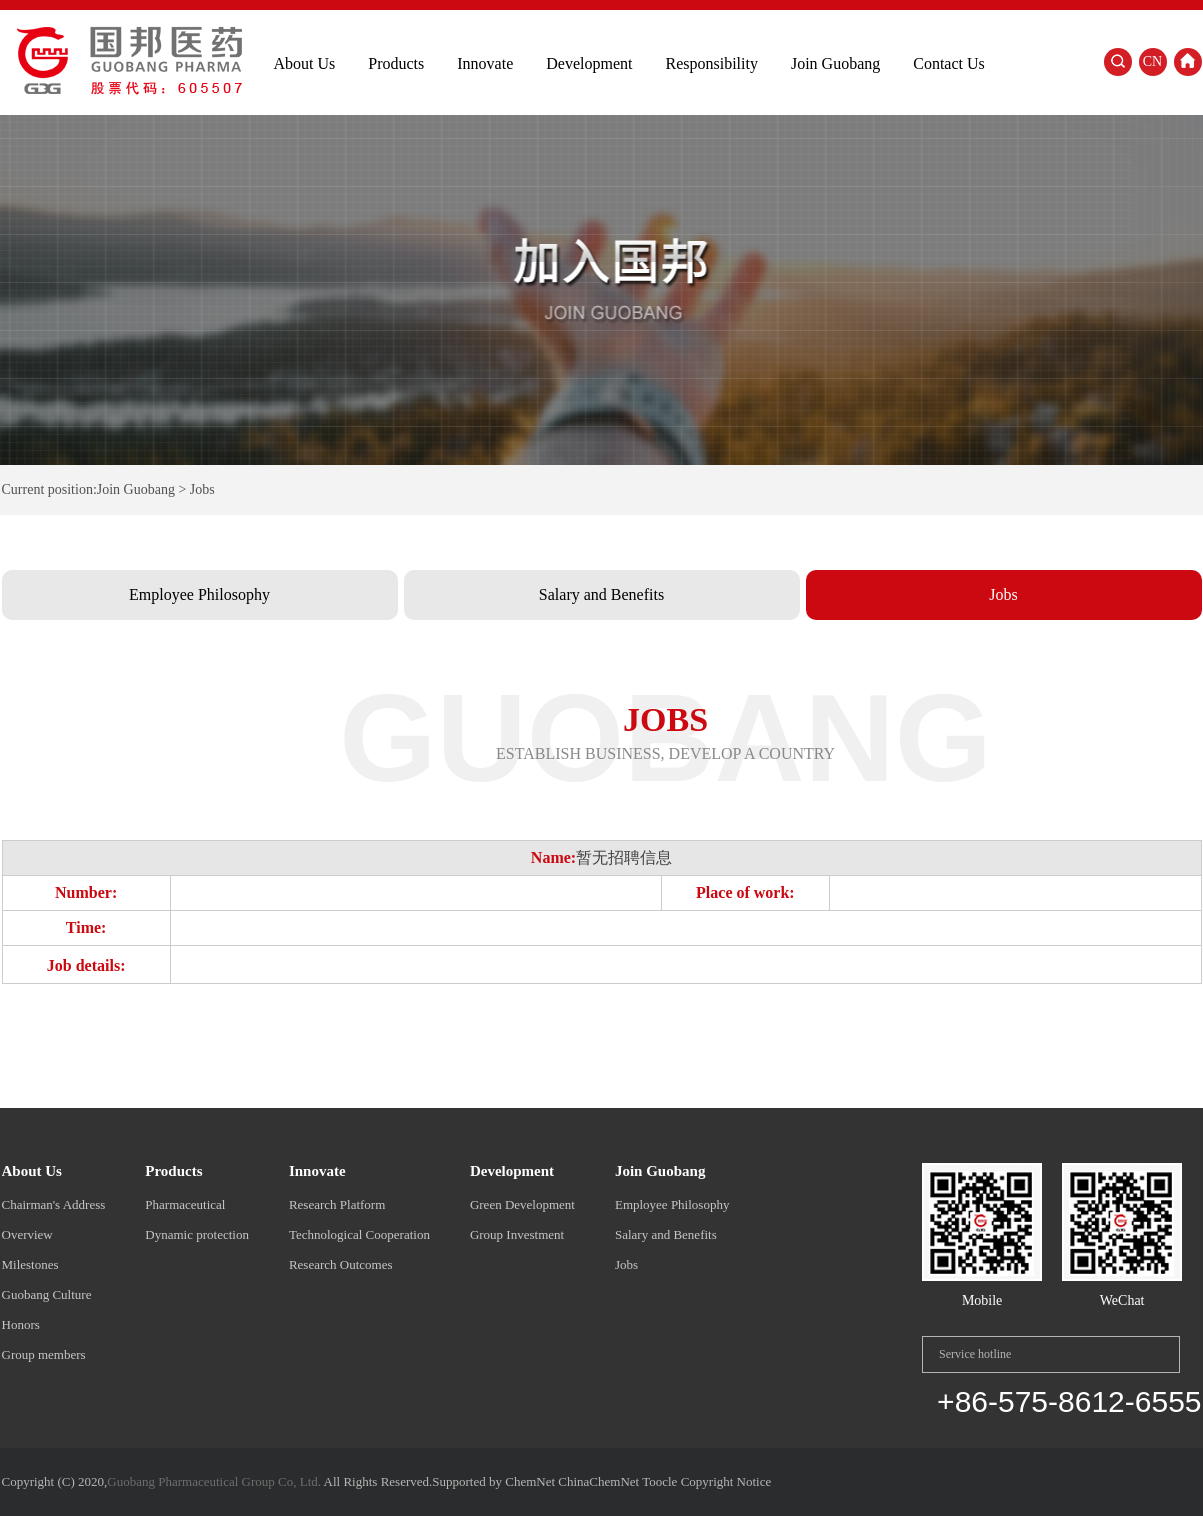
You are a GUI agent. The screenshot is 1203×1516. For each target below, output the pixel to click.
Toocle (659, 1481)
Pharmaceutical (185, 1204)
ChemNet (530, 1481)
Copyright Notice (726, 1481)
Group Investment (517, 1234)
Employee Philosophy (199, 594)
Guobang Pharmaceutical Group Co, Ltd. (214, 1481)
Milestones (30, 1264)
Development (589, 63)
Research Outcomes (341, 1264)
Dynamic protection (197, 1234)
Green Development (522, 1204)
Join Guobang (835, 63)
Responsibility (711, 63)
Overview (27, 1234)
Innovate (485, 63)
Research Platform (337, 1204)
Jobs (1003, 594)
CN (1152, 61)
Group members (44, 1354)
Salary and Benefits (601, 594)
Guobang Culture (47, 1294)
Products (396, 63)
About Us (305, 63)
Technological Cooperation (359, 1234)
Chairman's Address (54, 1204)
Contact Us (949, 63)
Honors (21, 1324)
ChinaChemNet (598, 1481)
